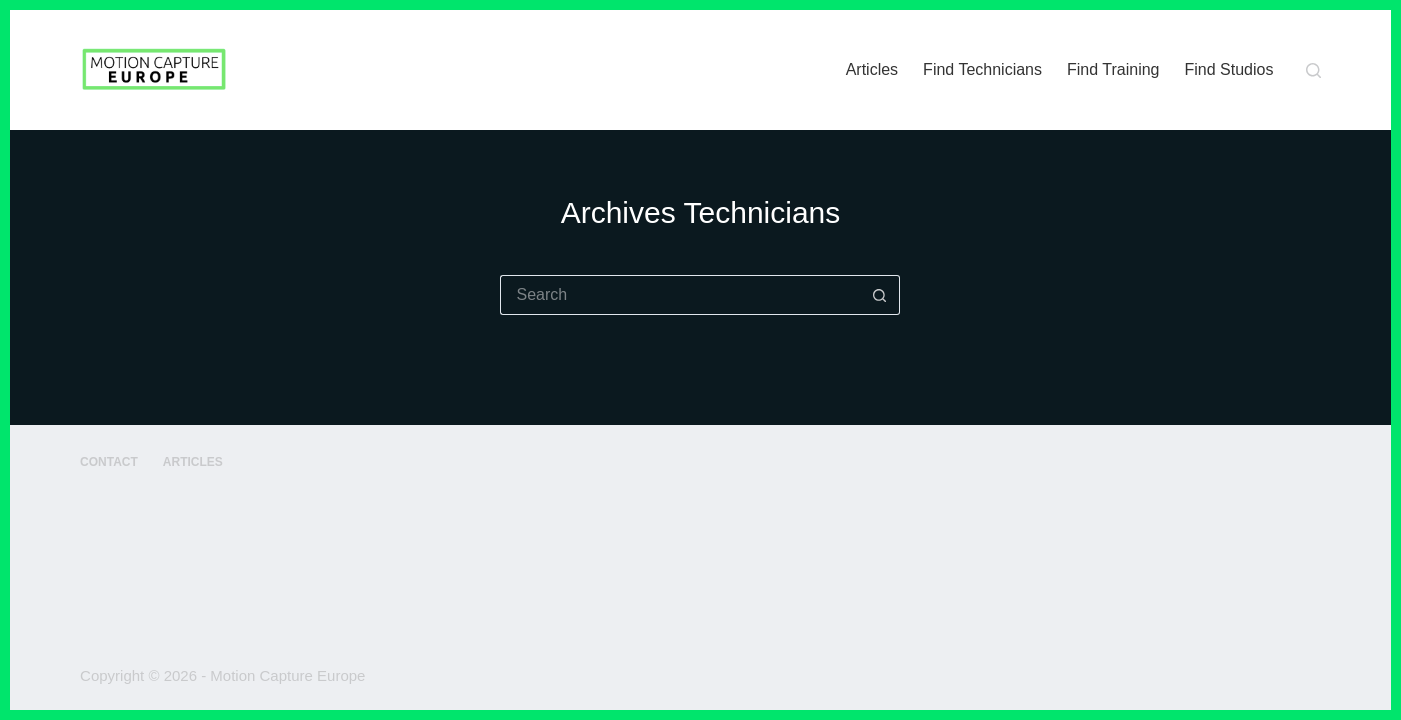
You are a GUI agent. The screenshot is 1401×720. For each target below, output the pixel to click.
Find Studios (1229, 69)
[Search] (1313, 70)
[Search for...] (680, 295)
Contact (109, 462)
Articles (872, 69)
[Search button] (880, 295)
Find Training (1113, 69)
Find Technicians (982, 69)
